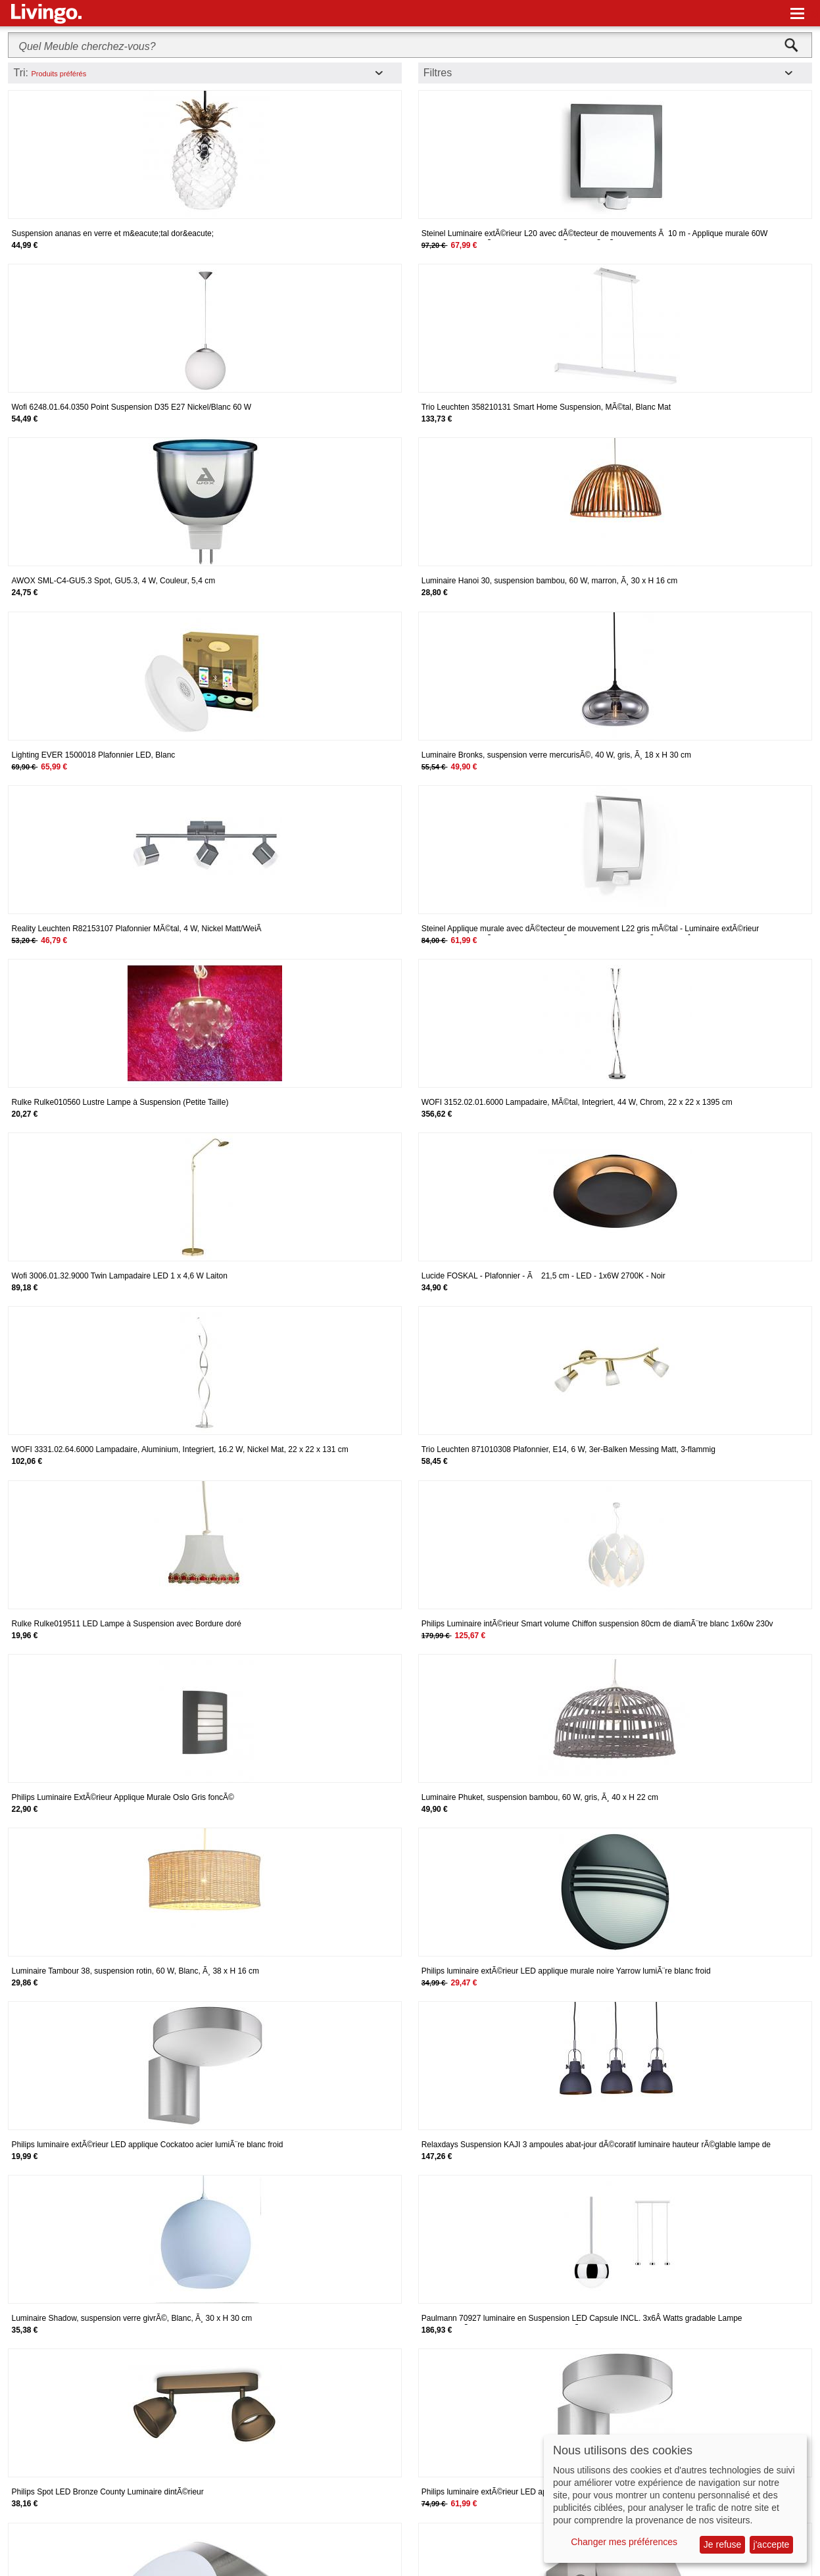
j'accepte (772, 2544)
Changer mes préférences (624, 2542)
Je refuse (723, 2544)
